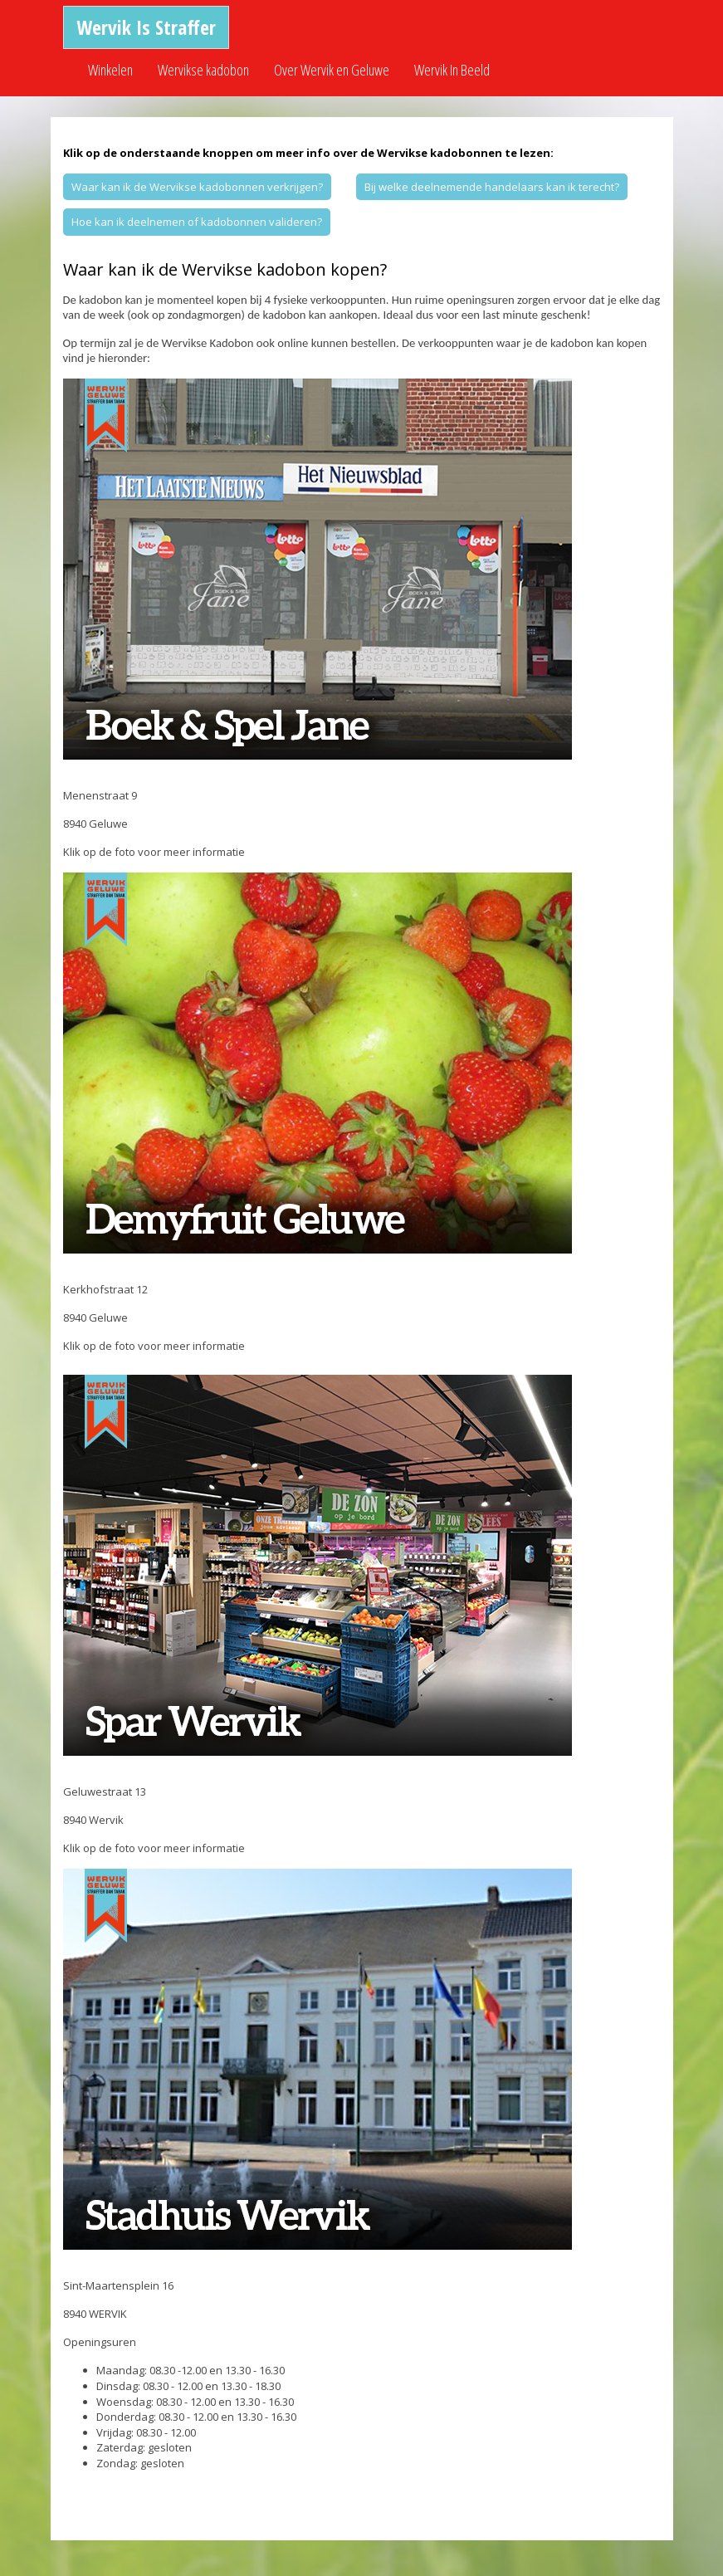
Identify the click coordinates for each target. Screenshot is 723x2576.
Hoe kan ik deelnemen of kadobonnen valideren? (196, 221)
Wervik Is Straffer (146, 27)
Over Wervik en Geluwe (331, 70)
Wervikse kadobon (203, 70)
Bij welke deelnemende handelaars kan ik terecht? (491, 186)
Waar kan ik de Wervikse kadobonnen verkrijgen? (197, 186)
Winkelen (110, 70)
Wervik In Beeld (452, 70)
